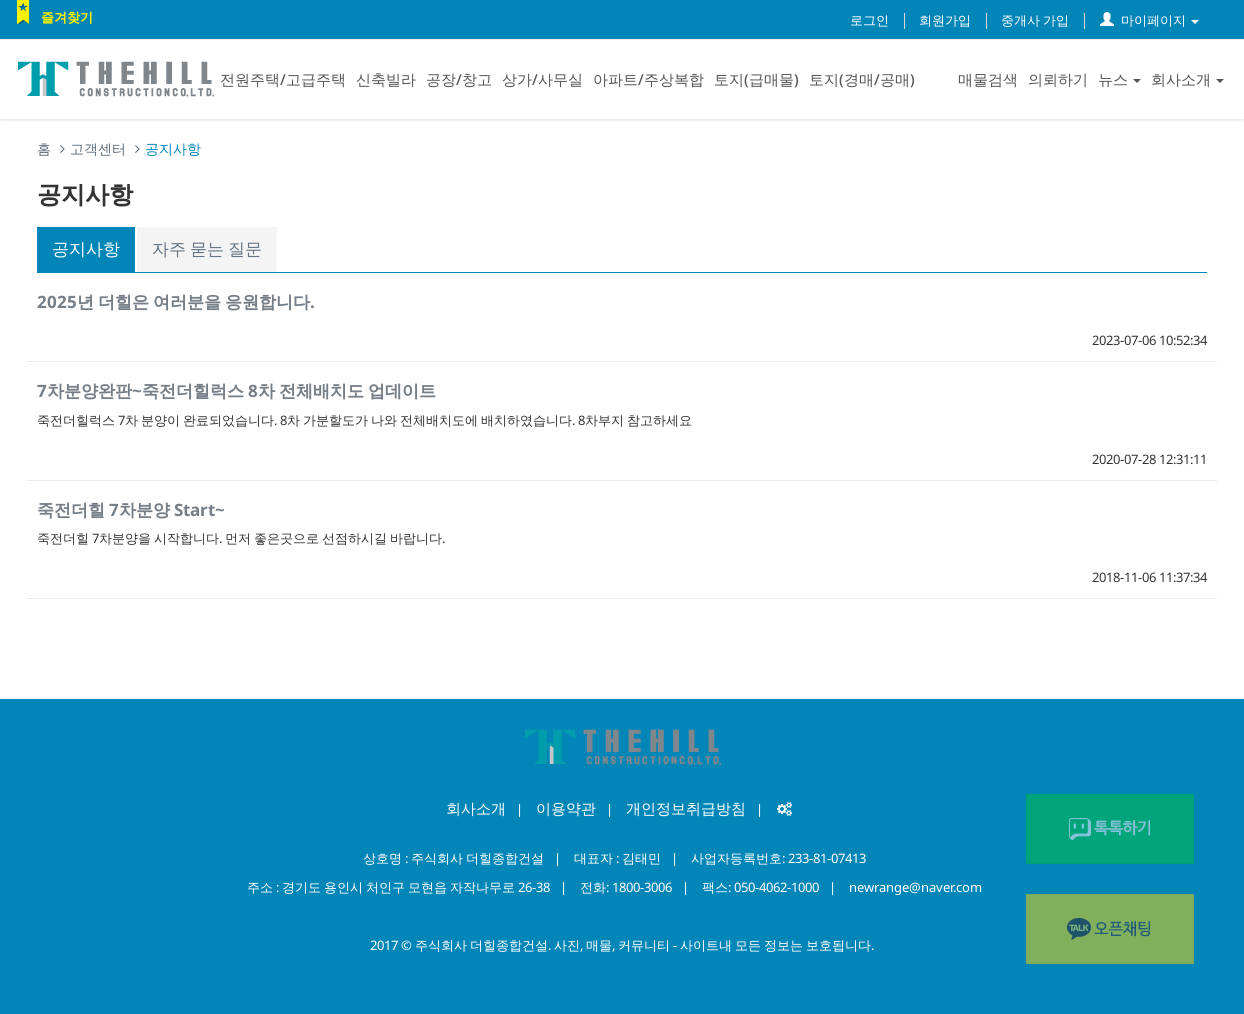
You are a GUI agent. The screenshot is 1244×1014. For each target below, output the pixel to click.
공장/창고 (459, 79)
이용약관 (566, 808)
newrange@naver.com (915, 887)
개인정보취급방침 (686, 808)
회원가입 (945, 20)
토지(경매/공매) (862, 79)
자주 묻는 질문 (207, 248)
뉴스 (1119, 79)
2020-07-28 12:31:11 (1149, 459)
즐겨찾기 (67, 17)
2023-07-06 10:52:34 (1149, 340)
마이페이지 (1149, 20)
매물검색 (988, 79)
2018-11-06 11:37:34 (1149, 577)
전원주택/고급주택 (283, 79)
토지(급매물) (756, 79)
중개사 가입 (1035, 20)
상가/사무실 (542, 79)
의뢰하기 (1058, 79)
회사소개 (1187, 79)
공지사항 (86, 248)
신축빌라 (386, 79)
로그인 (869, 20)
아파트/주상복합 (648, 79)
